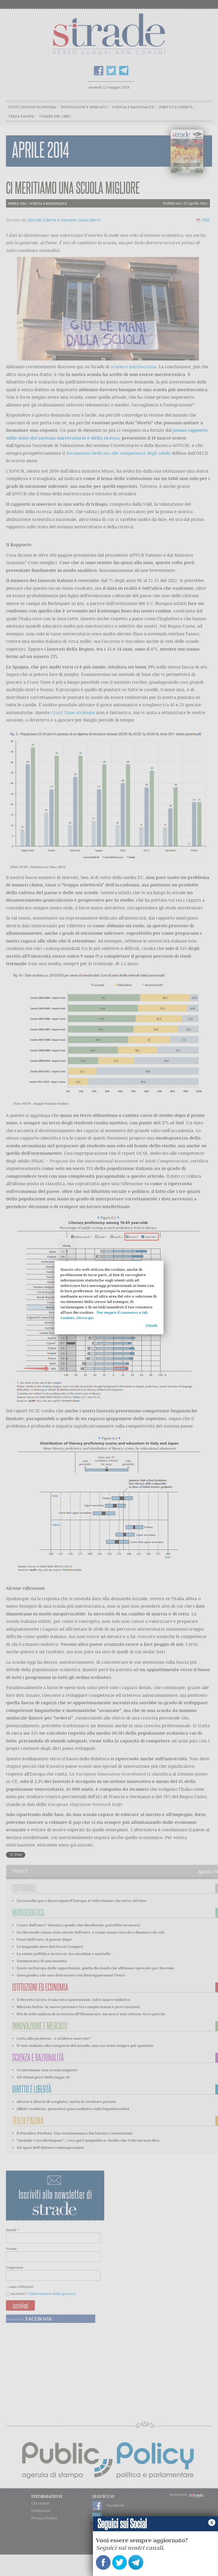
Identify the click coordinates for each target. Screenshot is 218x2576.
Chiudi (152, 1325)
